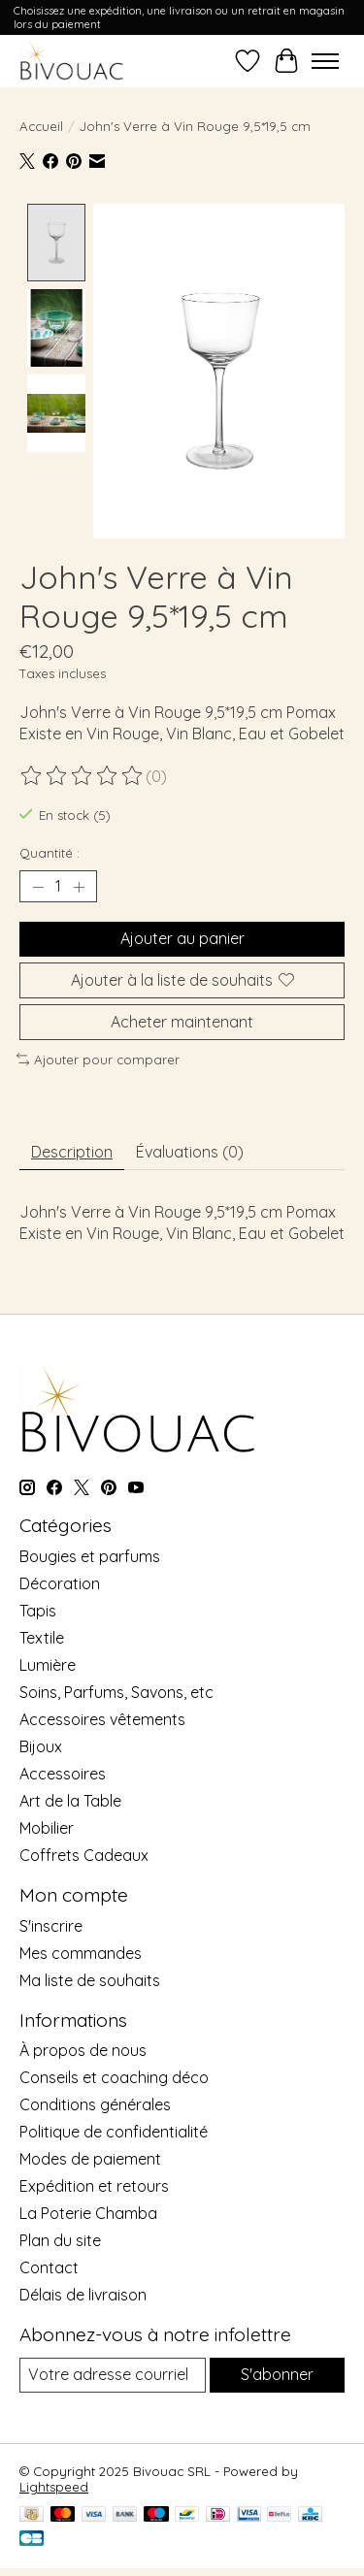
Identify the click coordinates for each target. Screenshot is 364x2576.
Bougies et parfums (89, 1554)
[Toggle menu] (325, 61)
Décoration (59, 1581)
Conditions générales (95, 2102)
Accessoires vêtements (102, 1717)
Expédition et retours (94, 2184)
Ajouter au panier (182, 936)
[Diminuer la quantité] (37, 884)
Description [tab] (72, 1148)
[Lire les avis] (82, 773)
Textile (41, 1636)
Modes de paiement (90, 2157)
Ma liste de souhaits (89, 1977)
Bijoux (40, 1744)
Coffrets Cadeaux (84, 1853)
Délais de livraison (83, 2292)
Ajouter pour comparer (98, 1057)
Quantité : (49, 851)
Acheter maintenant (182, 1018)
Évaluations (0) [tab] (190, 1148)
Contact (49, 2265)
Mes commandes (80, 1950)
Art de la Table (70, 1799)
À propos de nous (83, 2048)
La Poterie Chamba (88, 2211)
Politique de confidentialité (113, 2129)
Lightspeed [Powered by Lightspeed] (53, 2484)
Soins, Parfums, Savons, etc (116, 1690)
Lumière (47, 1663)
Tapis (37, 1608)
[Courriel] (112, 2373)
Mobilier (46, 1826)
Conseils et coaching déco (114, 2075)
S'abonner (277, 2372)
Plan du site (60, 2238)
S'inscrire (51, 1923)
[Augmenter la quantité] (78, 884)
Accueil (41, 126)
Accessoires (62, 1771)
